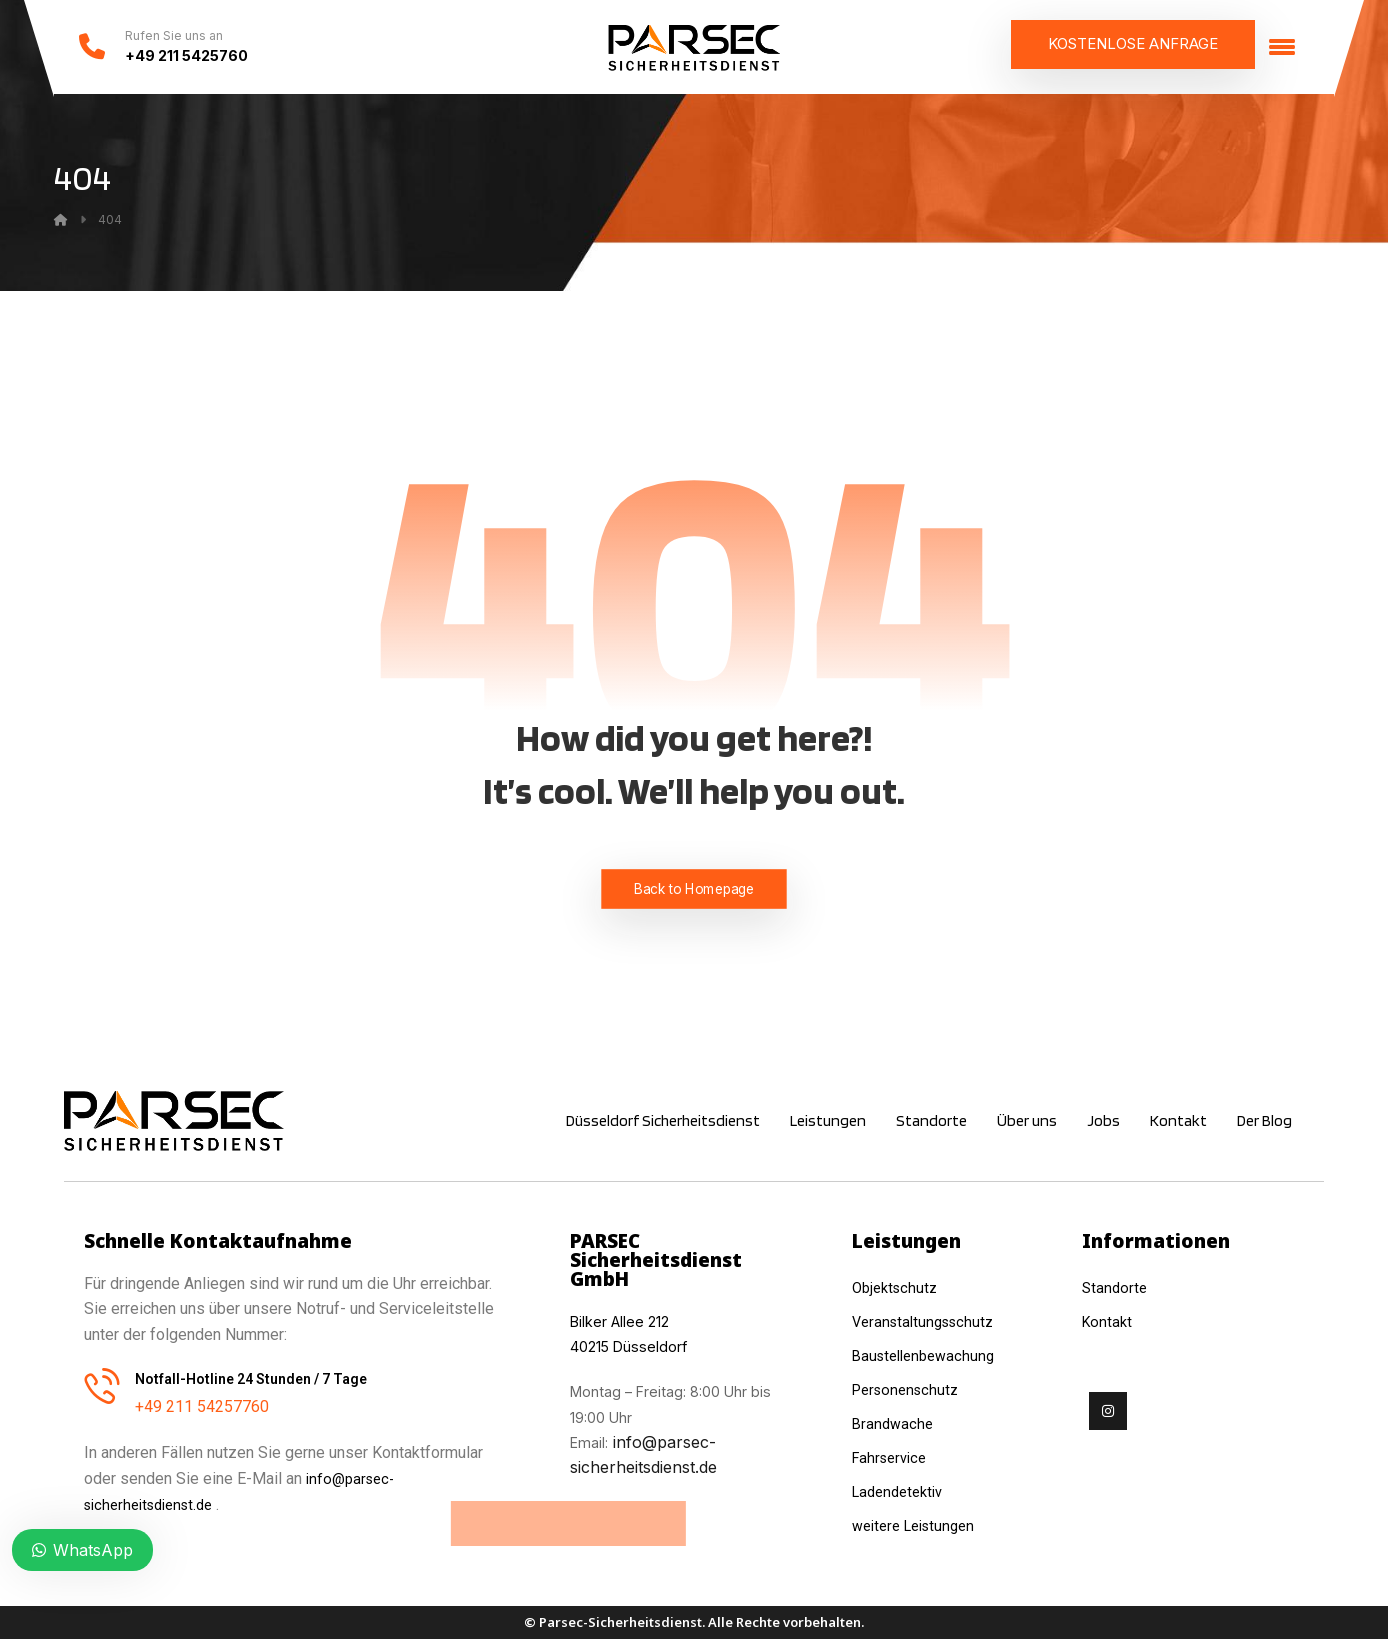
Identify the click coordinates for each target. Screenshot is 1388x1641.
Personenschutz (909, 1385)
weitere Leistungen (921, 1517)
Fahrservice (893, 1451)
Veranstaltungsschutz (928, 1319)
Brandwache (894, 1418)
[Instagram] (1108, 1408)
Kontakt (1108, 1319)
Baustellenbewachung (928, 1352)
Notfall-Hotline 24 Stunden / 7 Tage (251, 1378)
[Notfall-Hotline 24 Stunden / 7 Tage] (102, 1385)
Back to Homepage (694, 888)
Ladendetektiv (902, 1484)
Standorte (1116, 1286)
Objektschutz (898, 1286)
